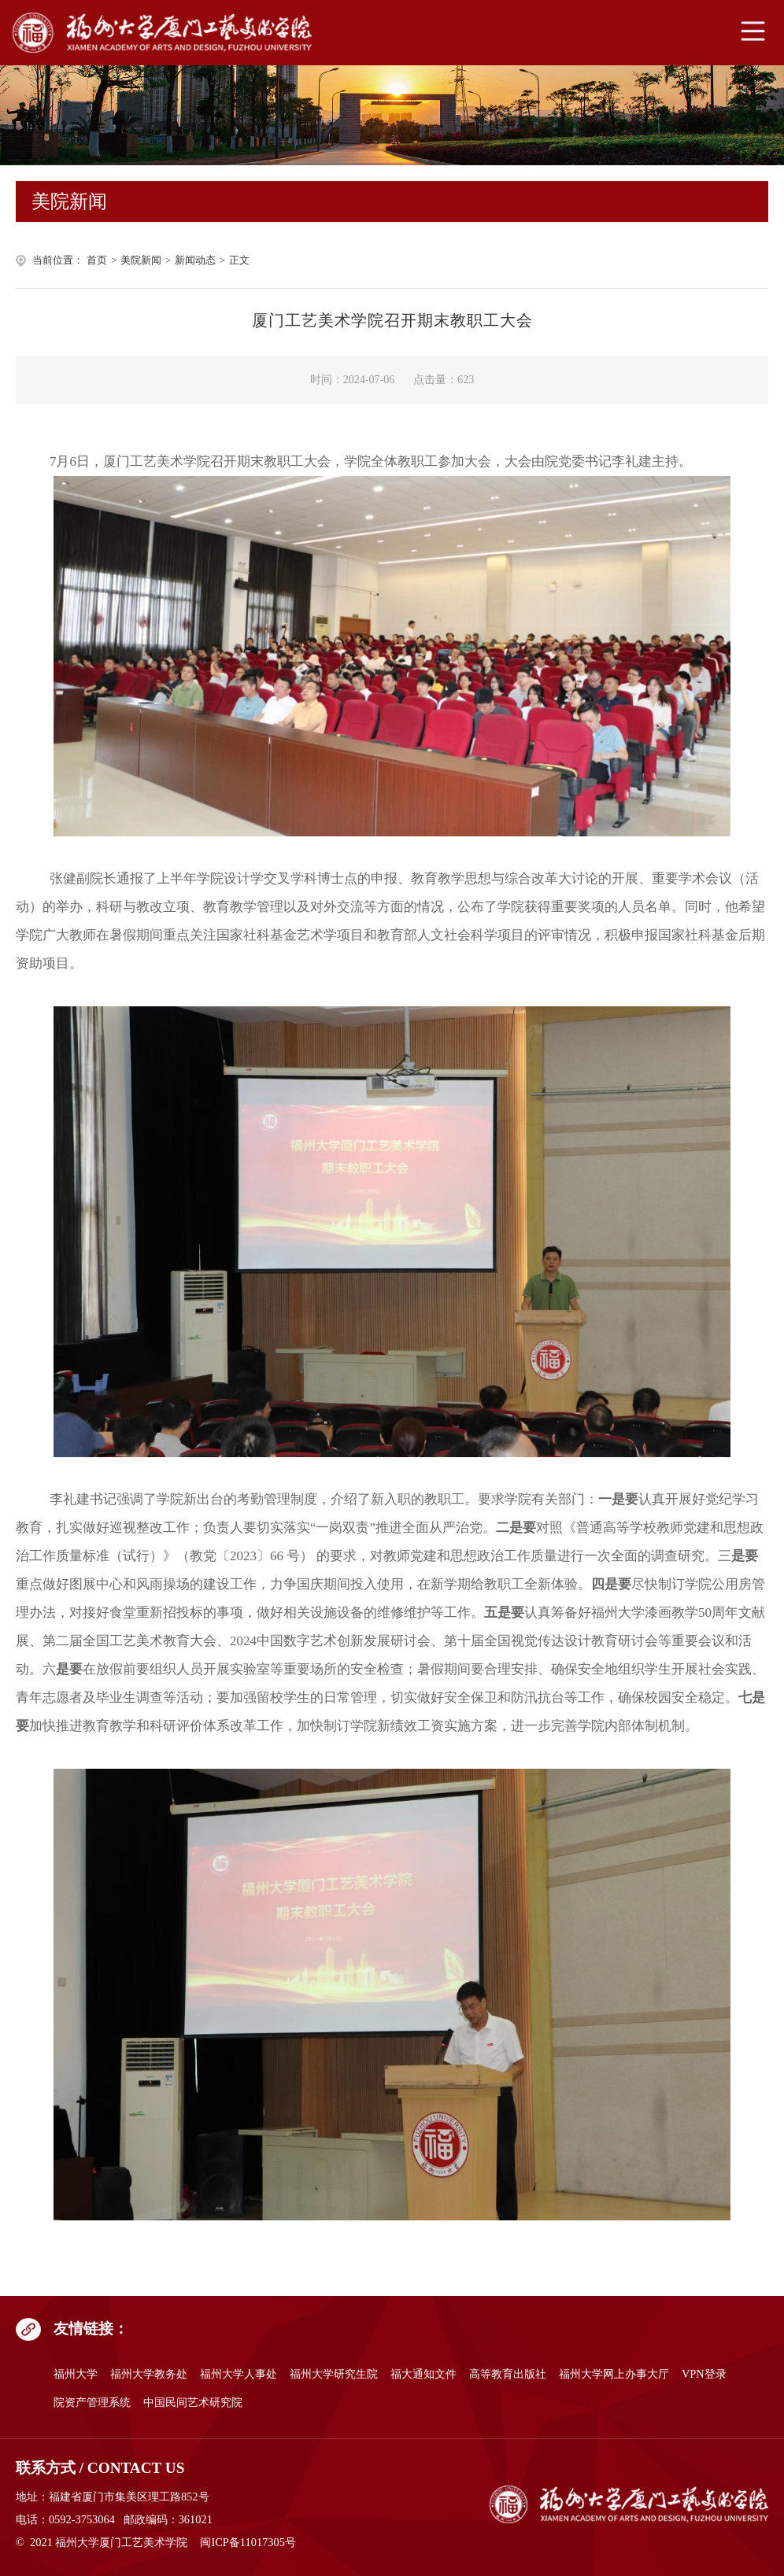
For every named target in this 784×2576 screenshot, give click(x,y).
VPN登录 (704, 2373)
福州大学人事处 (238, 2373)
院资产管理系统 (92, 2402)
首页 (97, 260)
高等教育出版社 (507, 2373)
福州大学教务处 (148, 2373)
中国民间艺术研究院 (192, 2402)
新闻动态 (195, 260)
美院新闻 (140, 260)
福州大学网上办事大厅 (614, 2373)
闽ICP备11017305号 (247, 2542)
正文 (239, 260)
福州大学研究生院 (334, 2373)
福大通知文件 (423, 2373)
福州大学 (76, 2373)
